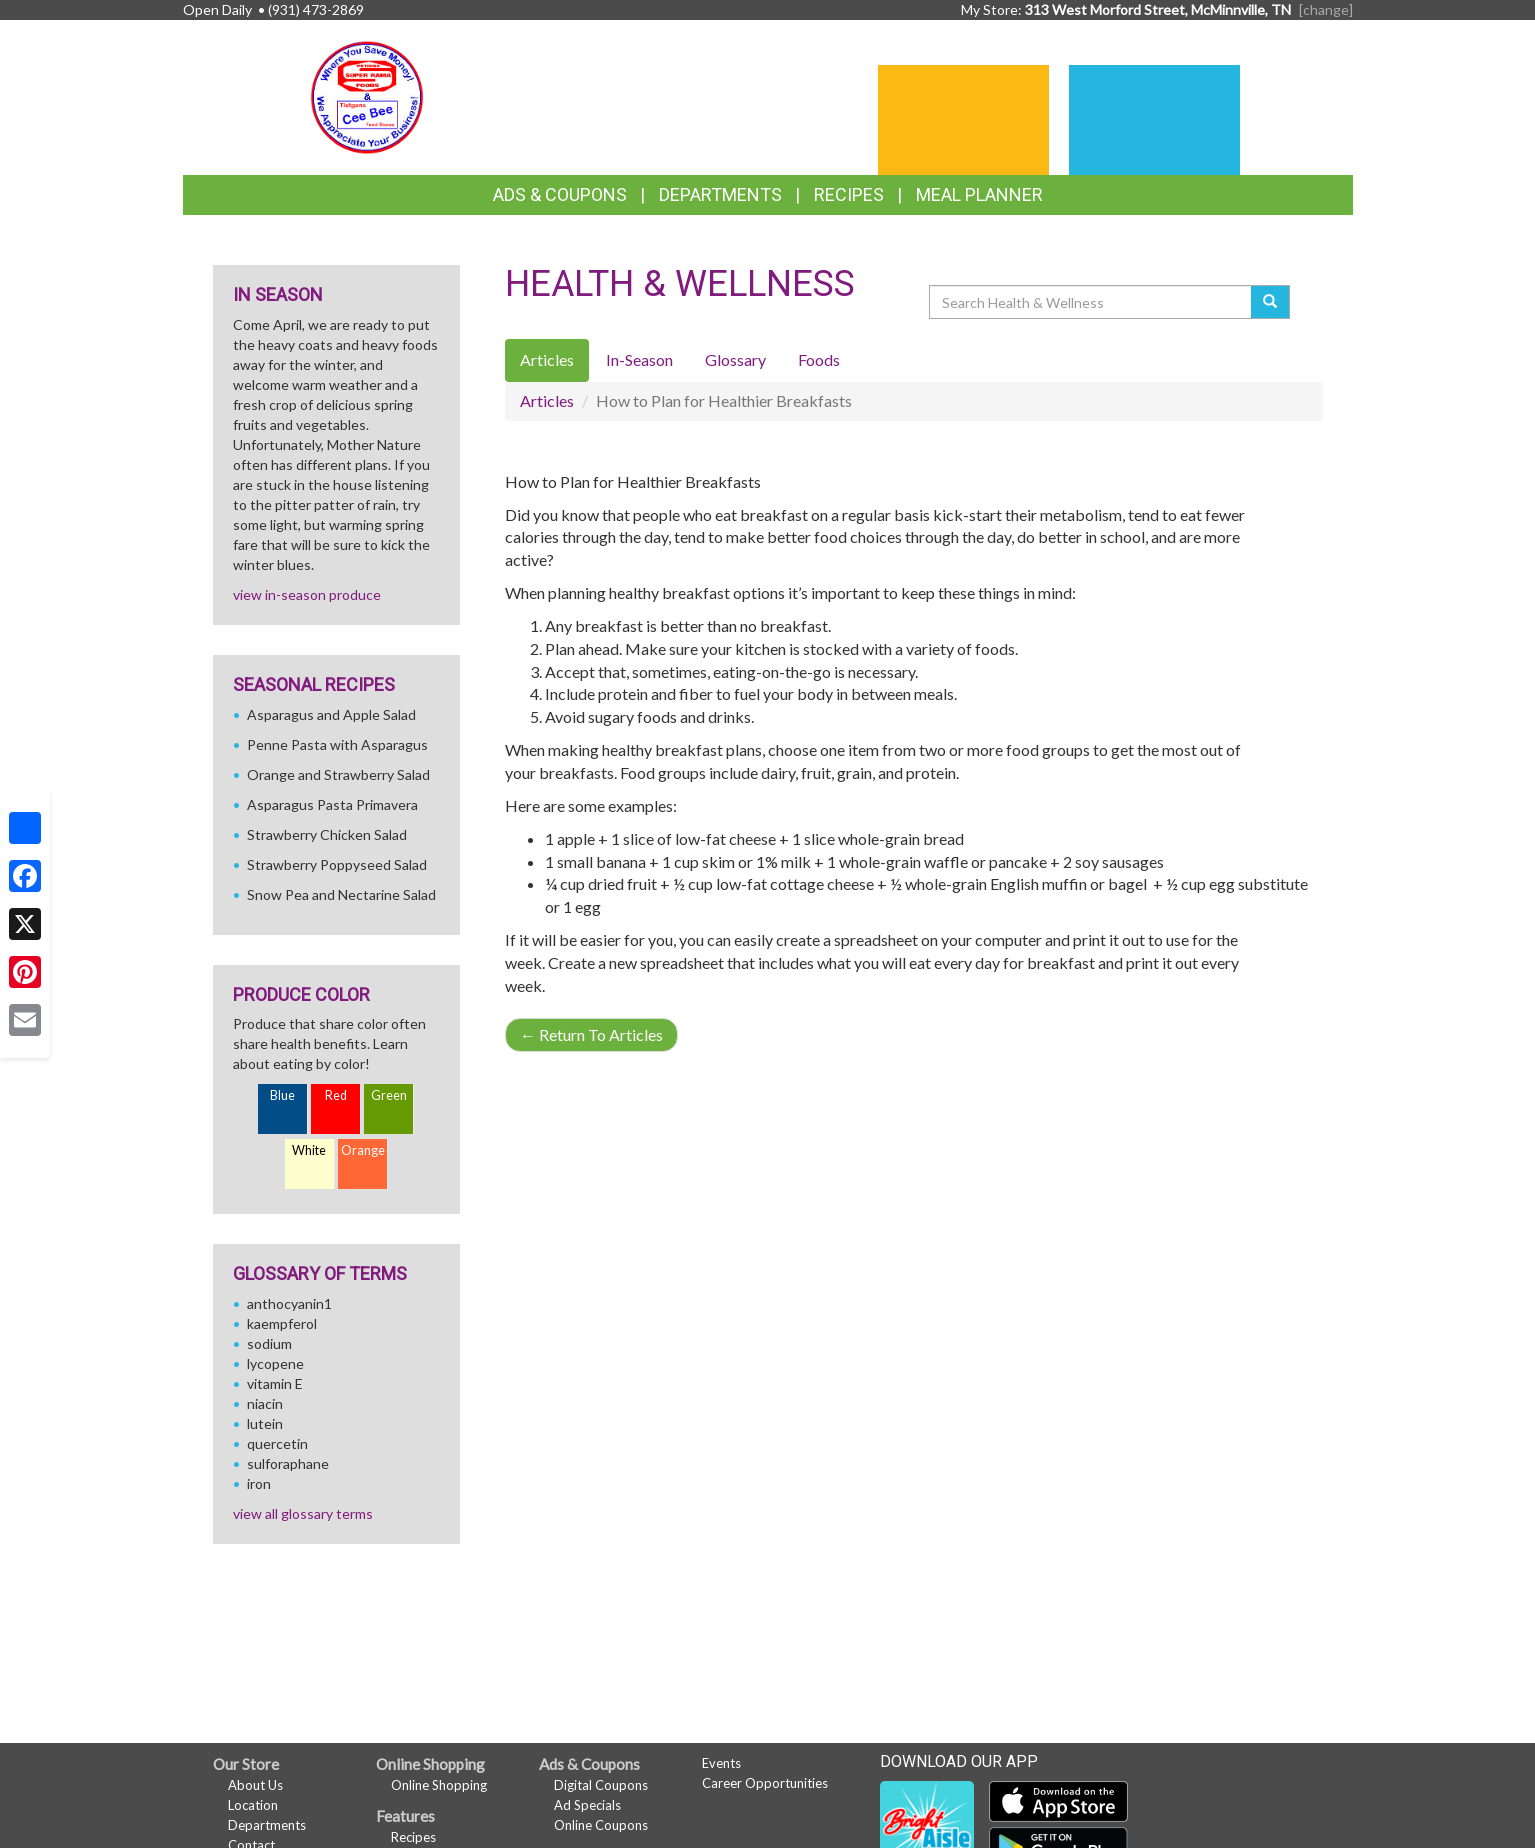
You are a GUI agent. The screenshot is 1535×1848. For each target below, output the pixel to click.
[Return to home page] (367, 95)
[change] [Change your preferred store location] (1326, 9)
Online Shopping (439, 1785)
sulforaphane (288, 1463)
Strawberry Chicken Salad (327, 834)
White (309, 1150)
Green (389, 1095)
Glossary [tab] (735, 359)
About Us (255, 1785)
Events (721, 1763)
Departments (267, 1825)
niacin (265, 1403)
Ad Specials (587, 1805)
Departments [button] (720, 194)
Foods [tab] (819, 359)
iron (259, 1483)
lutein (265, 1423)
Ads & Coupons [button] (560, 194)
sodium (269, 1343)
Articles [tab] (547, 359)
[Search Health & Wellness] (1092, 302)
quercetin (277, 1443)
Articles (547, 400)
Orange (363, 1150)
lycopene (275, 1363)
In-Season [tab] (639, 359)
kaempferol (282, 1323)
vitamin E (275, 1383)
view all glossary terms (303, 1513)
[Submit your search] (1270, 302)
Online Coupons (601, 1825)
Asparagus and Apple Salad (331, 714)
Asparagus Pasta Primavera (332, 804)
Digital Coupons (601, 1785)
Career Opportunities (765, 1783)
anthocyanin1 (289, 1303)
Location (253, 1805)
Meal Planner (979, 194)
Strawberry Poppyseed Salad (337, 864)
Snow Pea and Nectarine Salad (341, 894)
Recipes (849, 194)
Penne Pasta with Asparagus (337, 744)
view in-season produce (307, 594)
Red (336, 1095)
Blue (282, 1095)
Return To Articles (591, 1034)
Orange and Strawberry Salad (338, 774)
